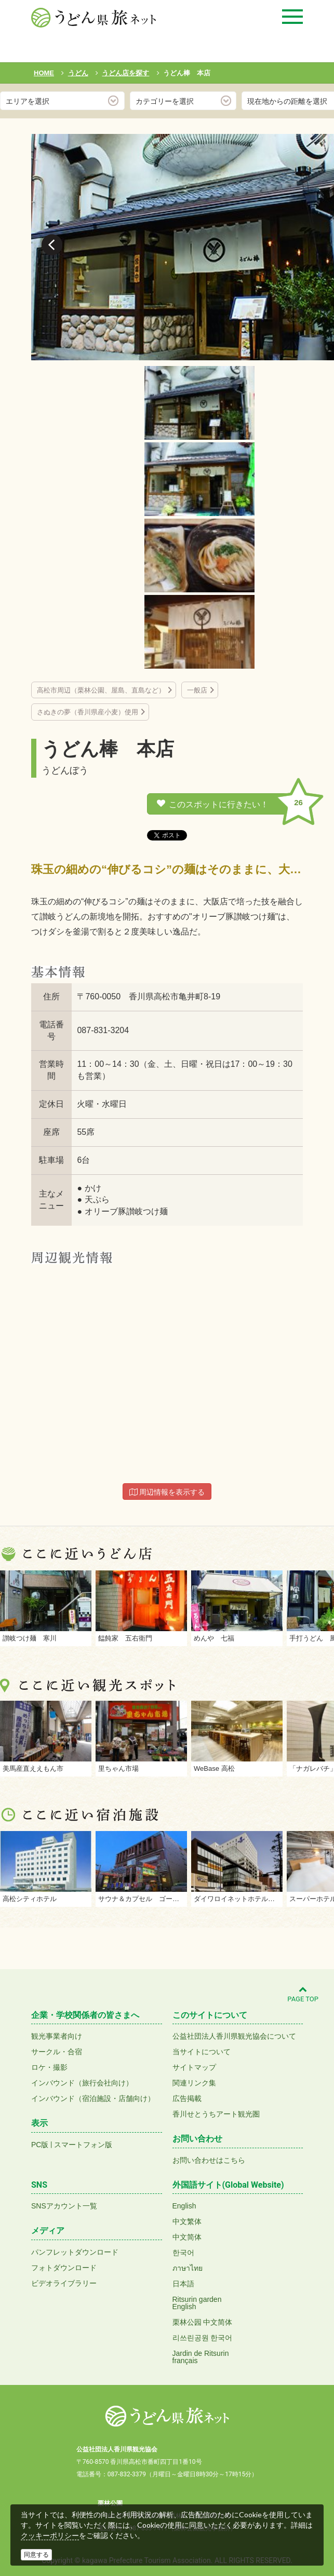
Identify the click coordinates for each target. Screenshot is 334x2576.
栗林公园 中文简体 (202, 2322)
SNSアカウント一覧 (64, 2206)
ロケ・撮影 (49, 2067)
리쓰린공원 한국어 (202, 2338)
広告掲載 (187, 2098)
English (184, 2206)
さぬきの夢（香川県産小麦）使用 (87, 712)
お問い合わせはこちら (208, 2160)
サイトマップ (194, 2067)
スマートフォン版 (83, 2144)
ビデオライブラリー (64, 2283)
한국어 (183, 2252)
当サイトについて (201, 2052)
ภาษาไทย (187, 2268)
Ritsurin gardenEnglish (197, 2303)
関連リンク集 (194, 2083)
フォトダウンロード (64, 2267)
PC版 (39, 2144)
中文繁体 (187, 2221)
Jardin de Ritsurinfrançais (200, 2357)
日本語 (183, 2284)
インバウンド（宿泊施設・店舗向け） (93, 2098)
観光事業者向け (56, 2036)
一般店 (197, 690)
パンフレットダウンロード (74, 2252)
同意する (36, 2554)
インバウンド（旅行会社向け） (82, 2083)
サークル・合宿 (56, 2052)
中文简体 (187, 2237)
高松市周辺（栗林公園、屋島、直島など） (101, 690)
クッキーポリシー (50, 2535)
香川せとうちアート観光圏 (216, 2114)
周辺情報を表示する (167, 1492)
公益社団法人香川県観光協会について (234, 2036)
